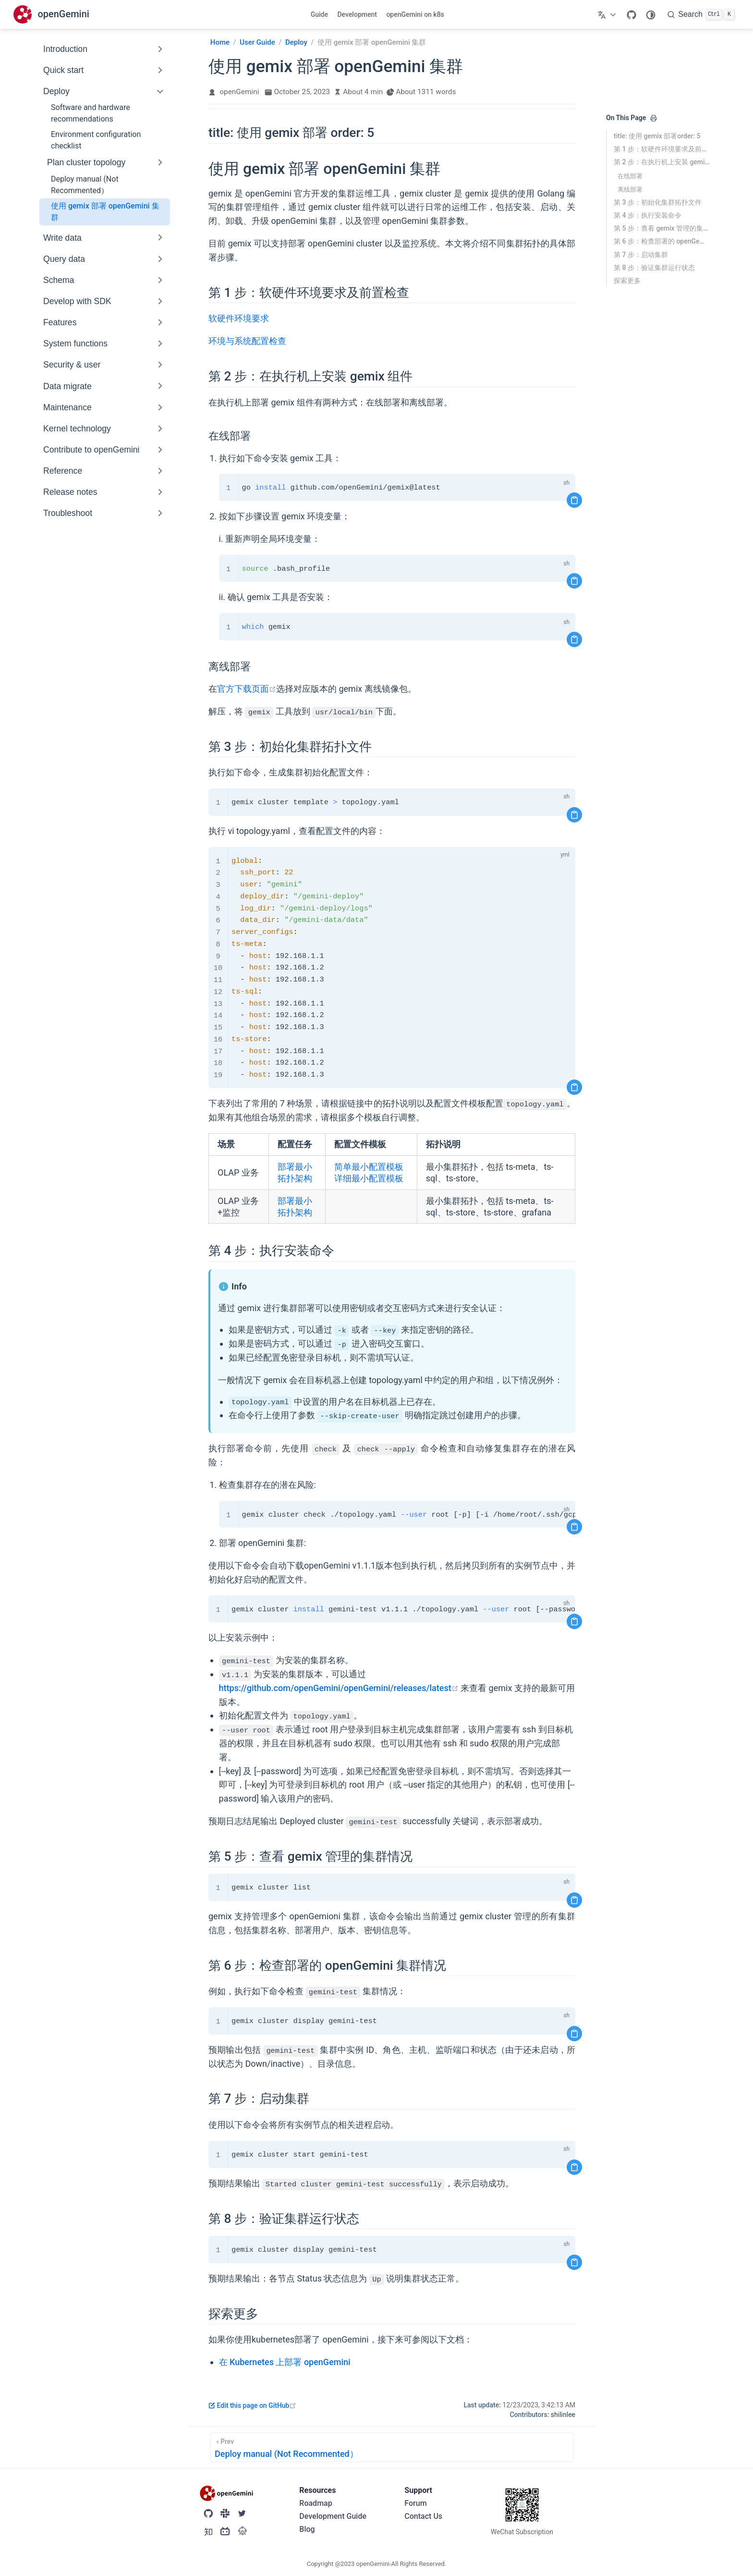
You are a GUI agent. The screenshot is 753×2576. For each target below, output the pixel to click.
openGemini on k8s (415, 14)
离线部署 (630, 189)
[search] (701, 14)
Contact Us (423, 2516)
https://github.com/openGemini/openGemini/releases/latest (339, 1688)
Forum (415, 2503)
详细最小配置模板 (368, 1178)
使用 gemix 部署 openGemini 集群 (105, 211)
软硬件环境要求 (238, 318)
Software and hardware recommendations (90, 113)
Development (356, 14)
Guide (319, 14)
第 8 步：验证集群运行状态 (654, 267)
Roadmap (315, 2503)
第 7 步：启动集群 (641, 254)
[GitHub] (631, 14)
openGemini (239, 91)
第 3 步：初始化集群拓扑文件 (658, 202)
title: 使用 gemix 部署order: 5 (657, 136)
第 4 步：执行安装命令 (647, 215)
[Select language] (608, 14)
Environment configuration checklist (96, 140)
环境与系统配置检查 (247, 341)
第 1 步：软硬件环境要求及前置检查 (662, 149)
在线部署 (630, 176)
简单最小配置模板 (368, 1167)
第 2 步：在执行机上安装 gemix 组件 (662, 162)
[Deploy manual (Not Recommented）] (391, 2447)
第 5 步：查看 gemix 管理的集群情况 (662, 228)
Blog (307, 2529)
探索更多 (627, 280)
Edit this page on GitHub (252, 2405)
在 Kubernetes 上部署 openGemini (285, 2362)
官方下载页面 (246, 689)
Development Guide (332, 2516)
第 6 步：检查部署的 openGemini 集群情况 (662, 241)
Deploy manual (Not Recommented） (85, 184)
